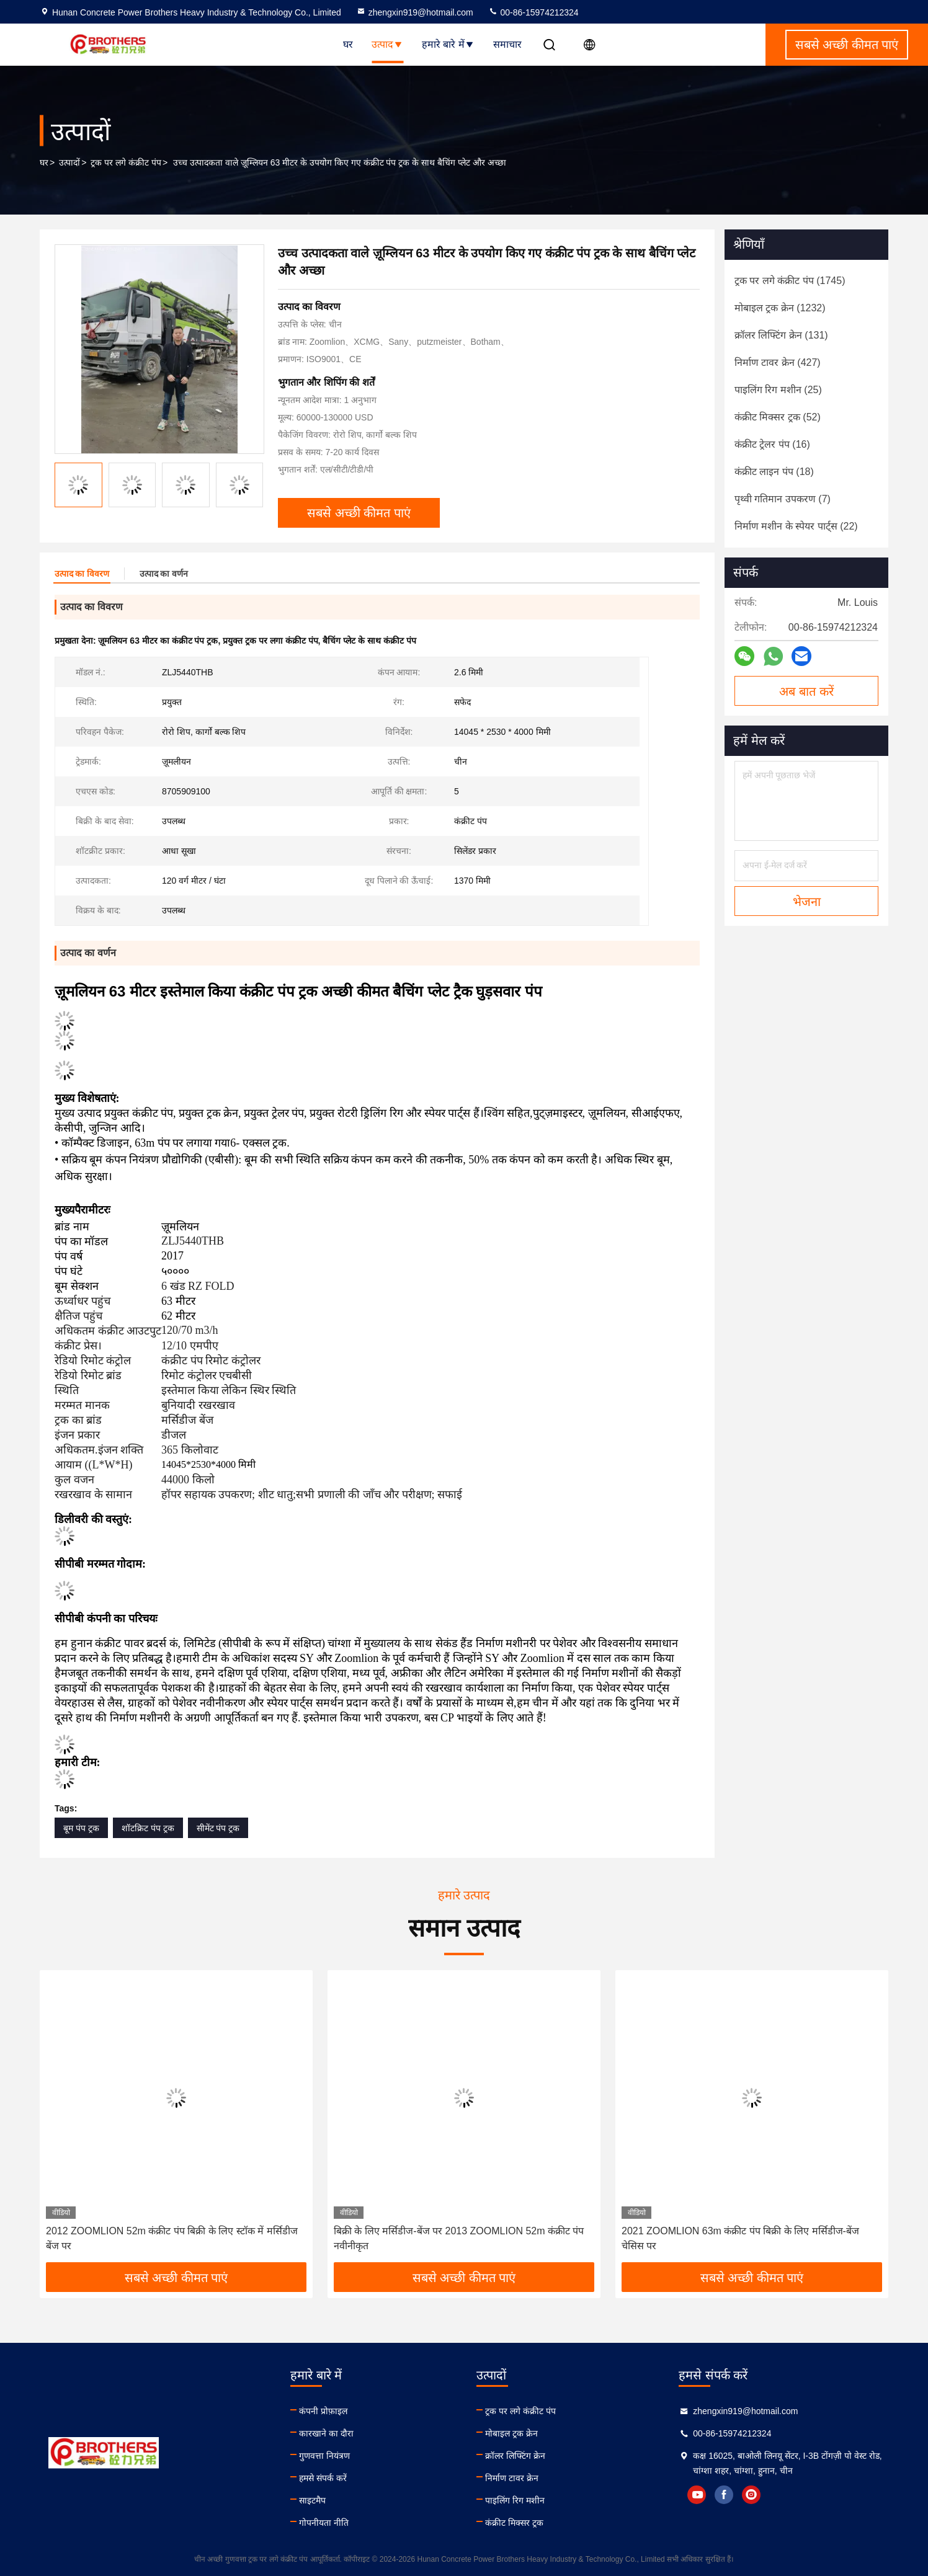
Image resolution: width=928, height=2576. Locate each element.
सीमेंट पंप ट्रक (218, 1828)
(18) (774, 471)
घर (348, 44)
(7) (782, 499)
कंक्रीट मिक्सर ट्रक (514, 2523)
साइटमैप (312, 2500)
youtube (696, 2494)
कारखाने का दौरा (326, 2433)
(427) (777, 362)
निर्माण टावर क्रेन (511, 2478)
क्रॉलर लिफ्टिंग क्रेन (515, 2456)
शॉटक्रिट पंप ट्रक (148, 1828)
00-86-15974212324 (533, 12)
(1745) (789, 280)
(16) (772, 444)
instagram (751, 2494)
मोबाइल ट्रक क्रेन (511, 2433)
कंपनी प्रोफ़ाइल (323, 2411)
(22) (796, 526)
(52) (777, 417)
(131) (781, 335)
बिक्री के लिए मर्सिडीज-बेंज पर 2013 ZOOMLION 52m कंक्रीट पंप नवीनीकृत (459, 2238)
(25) (778, 389)
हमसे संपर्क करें (323, 2478)
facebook (724, 2494)
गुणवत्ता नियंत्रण (324, 2456)
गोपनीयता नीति (324, 2523)
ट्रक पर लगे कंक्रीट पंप (126, 162)
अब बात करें (806, 691)
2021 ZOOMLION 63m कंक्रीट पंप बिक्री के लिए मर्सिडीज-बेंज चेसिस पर (740, 2238)
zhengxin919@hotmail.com (414, 12)
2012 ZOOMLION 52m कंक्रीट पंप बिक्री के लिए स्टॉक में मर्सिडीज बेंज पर (172, 2238)
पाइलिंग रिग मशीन (515, 2500)
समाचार (507, 44)
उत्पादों (69, 162)
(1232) (780, 308)
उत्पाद (387, 44)
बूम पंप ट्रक (81, 1828)
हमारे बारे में (448, 44)
